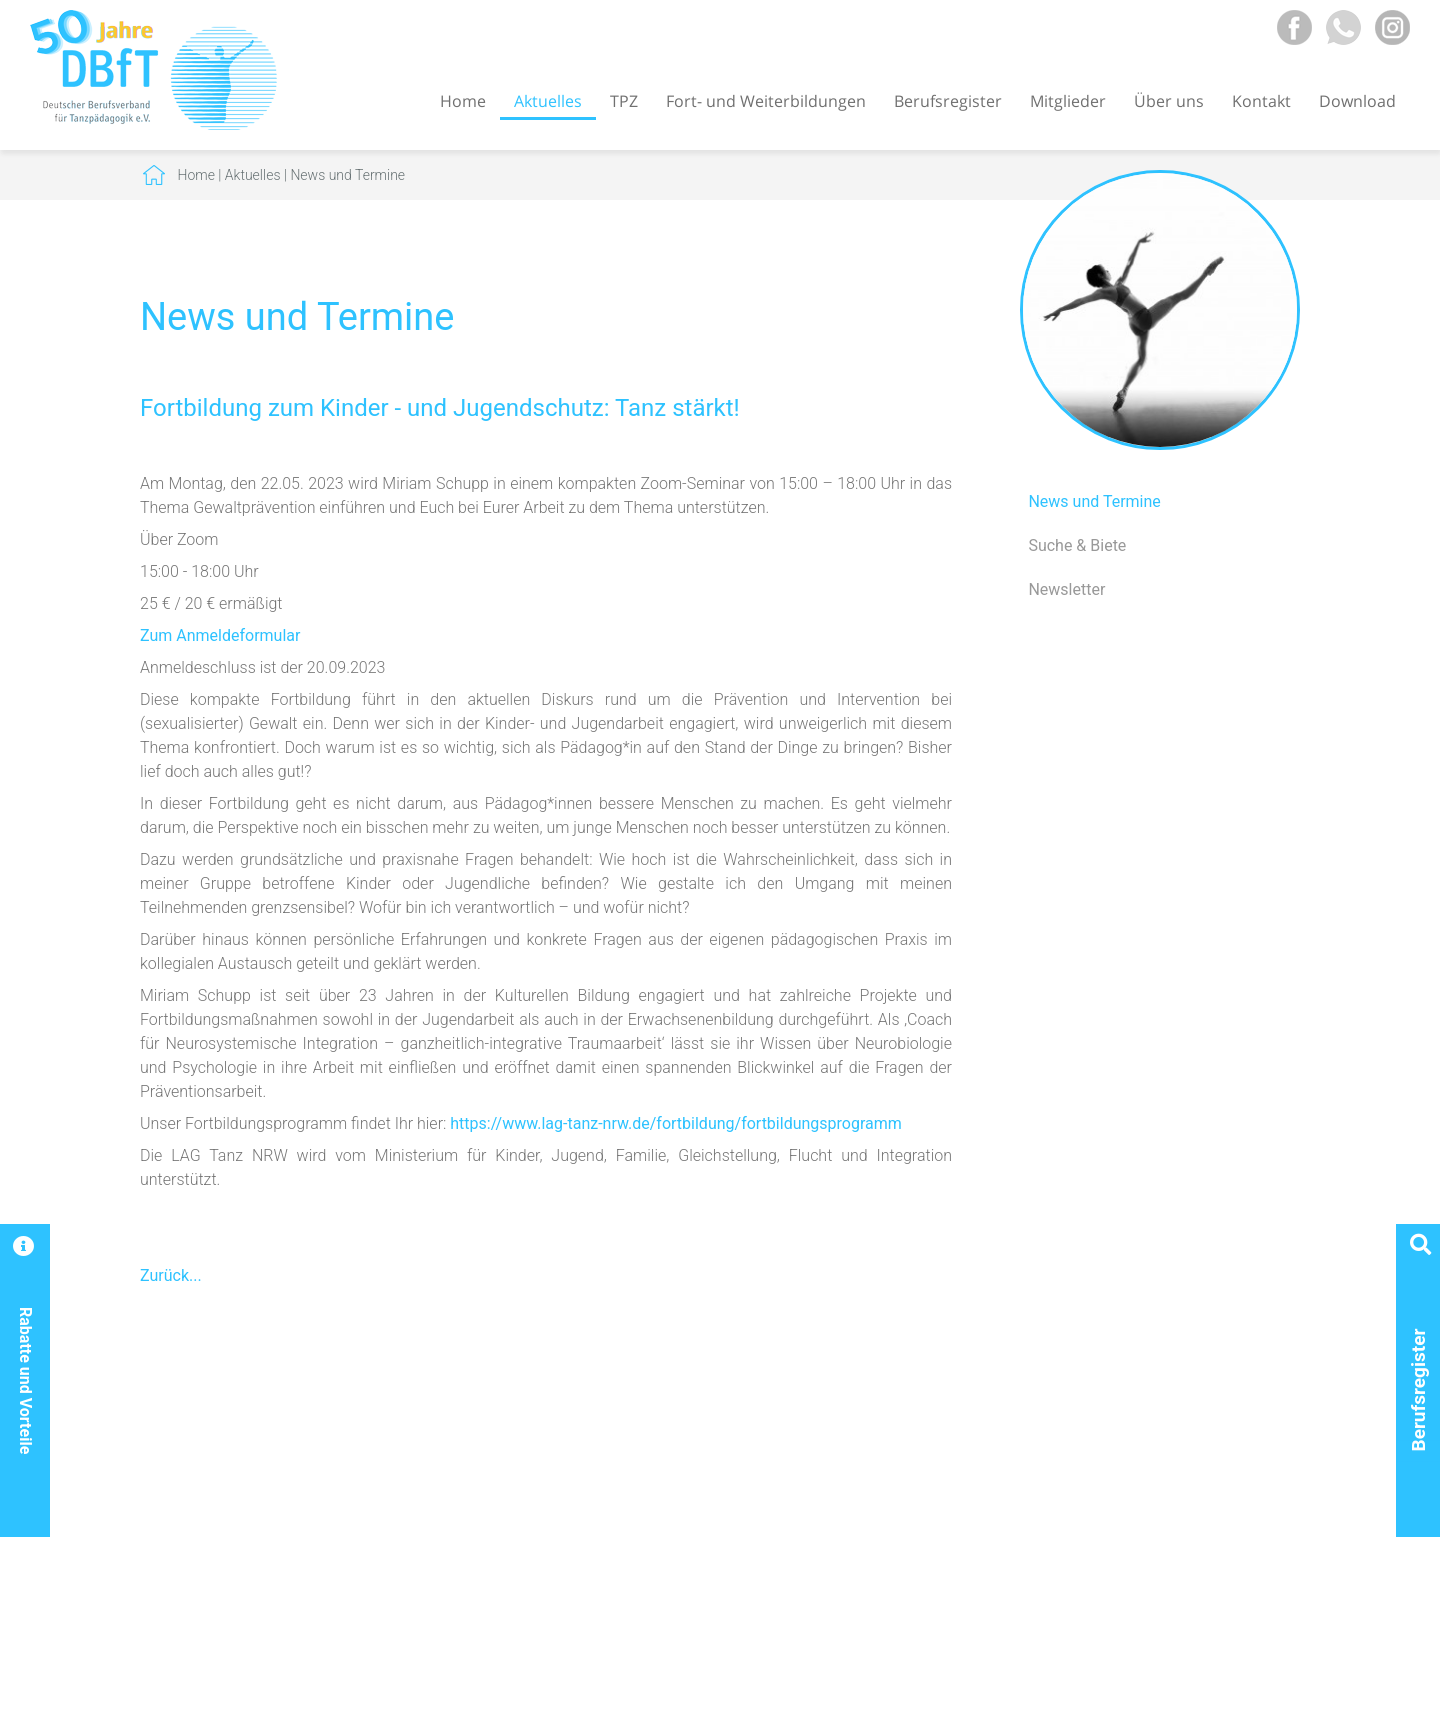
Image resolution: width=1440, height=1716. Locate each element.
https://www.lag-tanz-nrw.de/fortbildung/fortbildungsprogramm (676, 1123)
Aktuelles (548, 101)
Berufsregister (948, 101)
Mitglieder (1068, 101)
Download (1357, 101)
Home (463, 101)
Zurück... (171, 1275)
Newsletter (1066, 589)
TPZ (624, 101)
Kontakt (1261, 101)
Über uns (1169, 101)
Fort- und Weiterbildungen (766, 101)
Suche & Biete (1077, 545)
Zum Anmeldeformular (220, 635)
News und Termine (347, 175)
